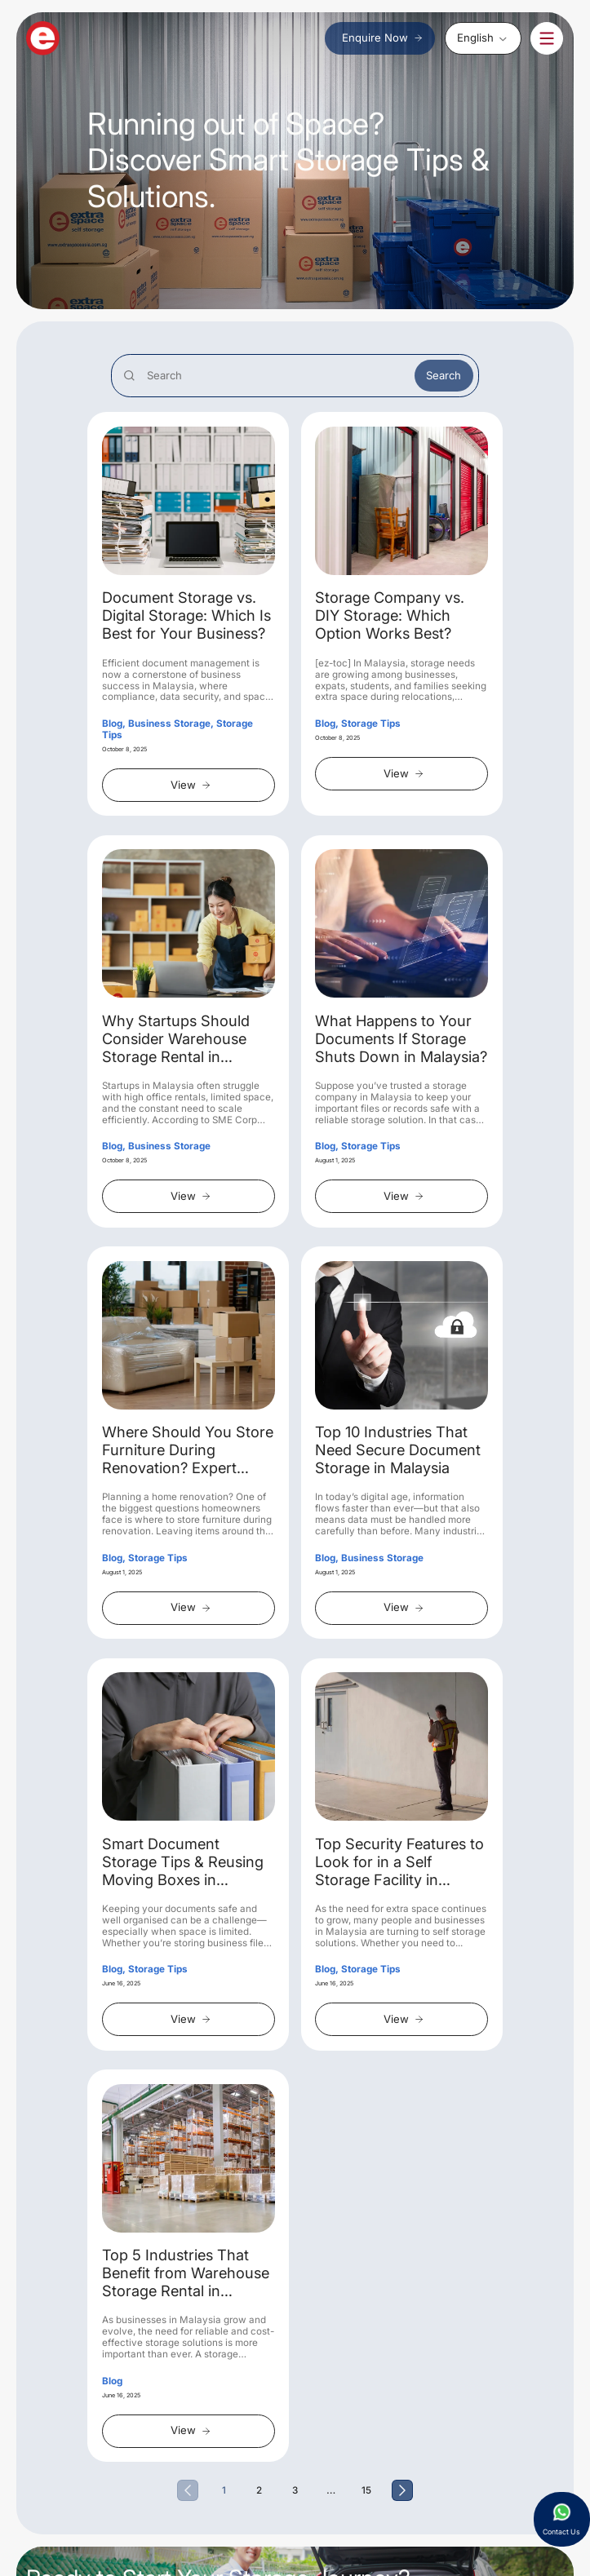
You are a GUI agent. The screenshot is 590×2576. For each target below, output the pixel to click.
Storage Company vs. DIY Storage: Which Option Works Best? (389, 615)
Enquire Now (383, 37)
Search (443, 375)
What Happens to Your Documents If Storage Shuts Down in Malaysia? (401, 1038)
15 (366, 2490)
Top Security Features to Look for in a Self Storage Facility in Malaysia (399, 1862)
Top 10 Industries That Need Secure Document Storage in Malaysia (398, 1449)
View (191, 784)
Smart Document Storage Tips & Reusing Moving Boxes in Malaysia (183, 1862)
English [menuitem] (475, 37)
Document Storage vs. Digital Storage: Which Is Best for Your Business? (186, 615)
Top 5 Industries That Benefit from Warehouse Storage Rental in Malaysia (185, 2273)
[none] (483, 38)
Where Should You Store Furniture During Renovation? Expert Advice (187, 1450)
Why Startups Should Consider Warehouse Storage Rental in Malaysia (176, 1039)
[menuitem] (483, 38)
